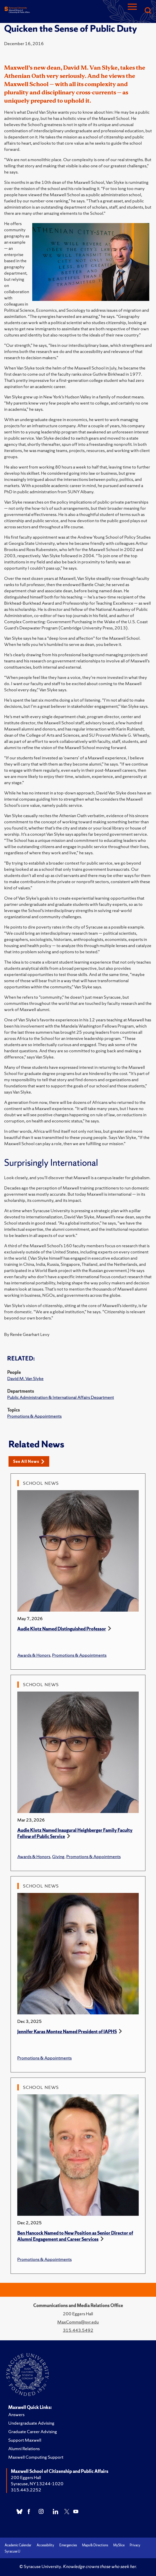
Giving (58, 1856)
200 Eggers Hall (26, 2477)
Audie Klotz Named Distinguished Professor (61, 1629)
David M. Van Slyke (25, 1378)
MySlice (119, 2545)
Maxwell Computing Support (35, 2457)
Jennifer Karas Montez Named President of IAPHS (67, 2031)
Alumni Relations (24, 2448)
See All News (28, 1461)
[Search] (147, 11)
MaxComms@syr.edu (78, 2322)
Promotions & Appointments (34, 1416)
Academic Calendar (18, 2545)
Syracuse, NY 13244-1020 (37, 2484)
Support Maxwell (24, 2440)
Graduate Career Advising (32, 2431)
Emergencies (68, 2545)
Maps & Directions (95, 2545)
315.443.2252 (26, 2490)
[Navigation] (132, 11)
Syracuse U (12, 2551)
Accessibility (45, 2545)
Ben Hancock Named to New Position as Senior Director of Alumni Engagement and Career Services (75, 2236)
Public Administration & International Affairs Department (60, 1397)
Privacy (135, 2545)
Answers (16, 2414)
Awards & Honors (33, 1655)
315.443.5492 (78, 2330)
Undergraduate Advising (31, 2423)
